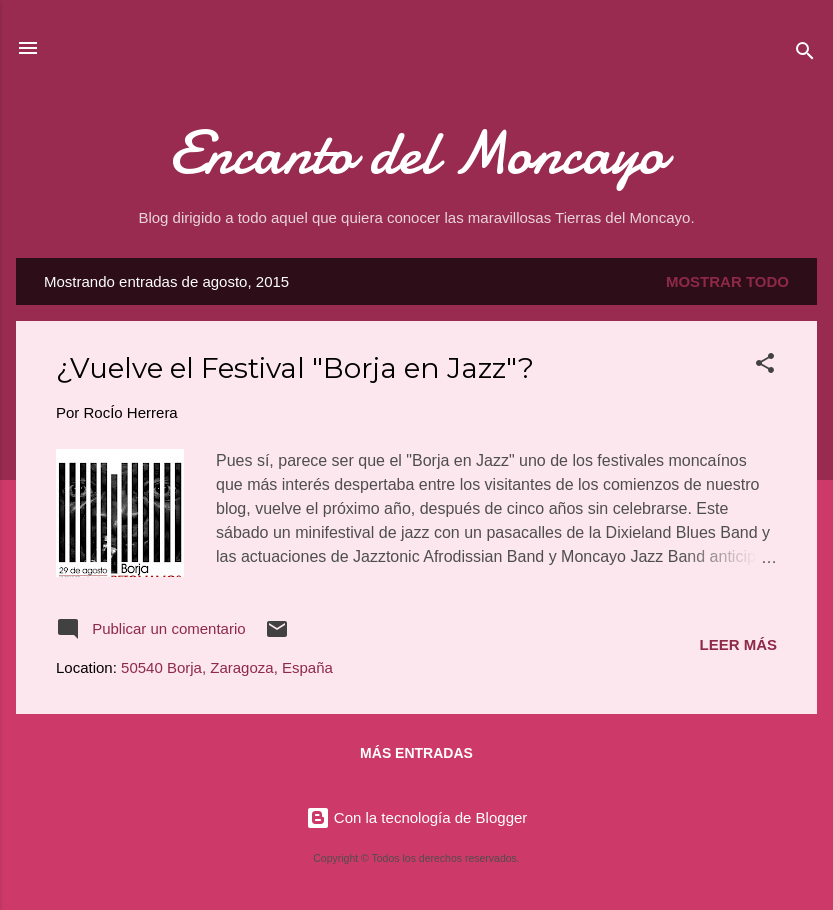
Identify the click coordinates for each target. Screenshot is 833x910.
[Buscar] (805, 54)
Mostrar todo (727, 281)
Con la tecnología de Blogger (417, 817)
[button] (765, 366)
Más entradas (416, 753)
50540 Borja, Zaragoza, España (227, 667)
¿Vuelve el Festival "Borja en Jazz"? (295, 368)
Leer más (738, 644)
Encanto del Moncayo (417, 153)
